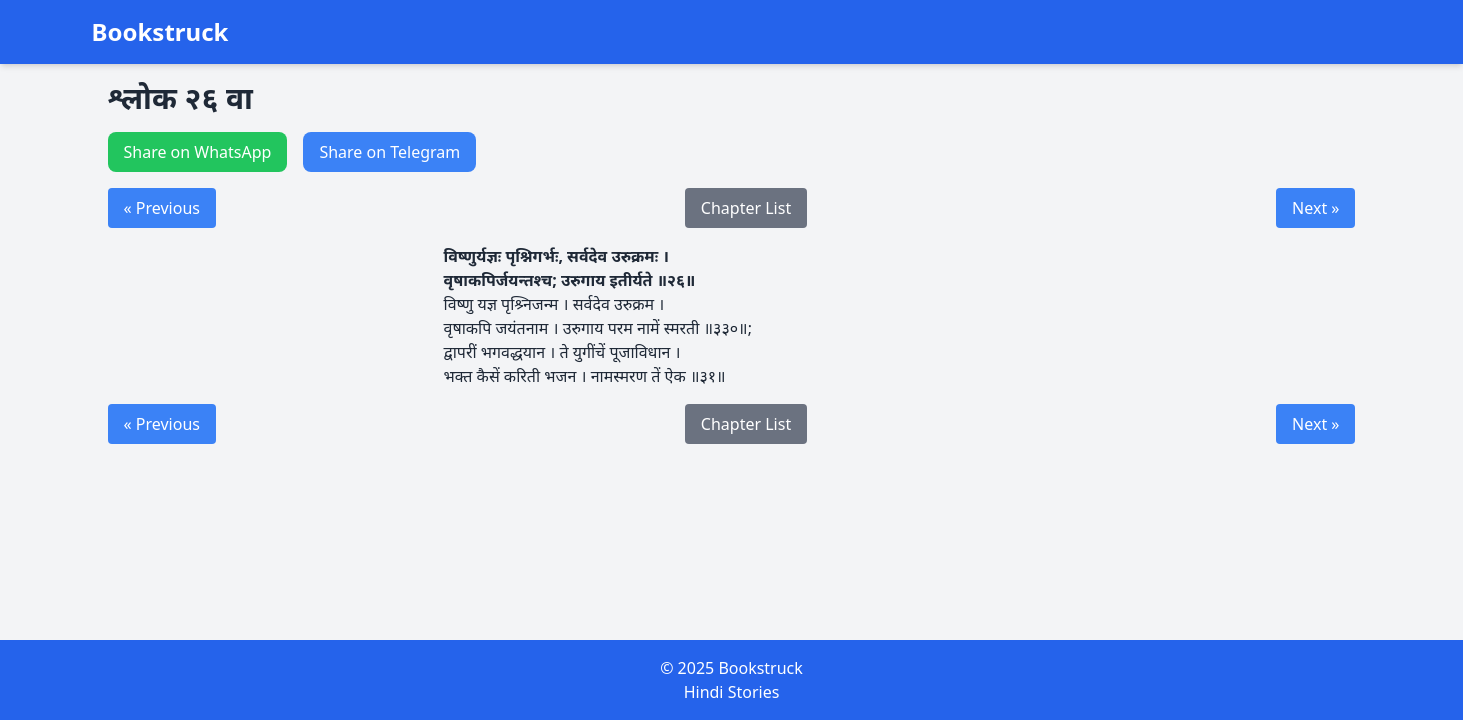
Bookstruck (160, 32)
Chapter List (746, 208)
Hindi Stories (732, 692)
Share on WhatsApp (198, 152)
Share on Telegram (389, 152)
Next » (1315, 208)
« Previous (162, 208)
